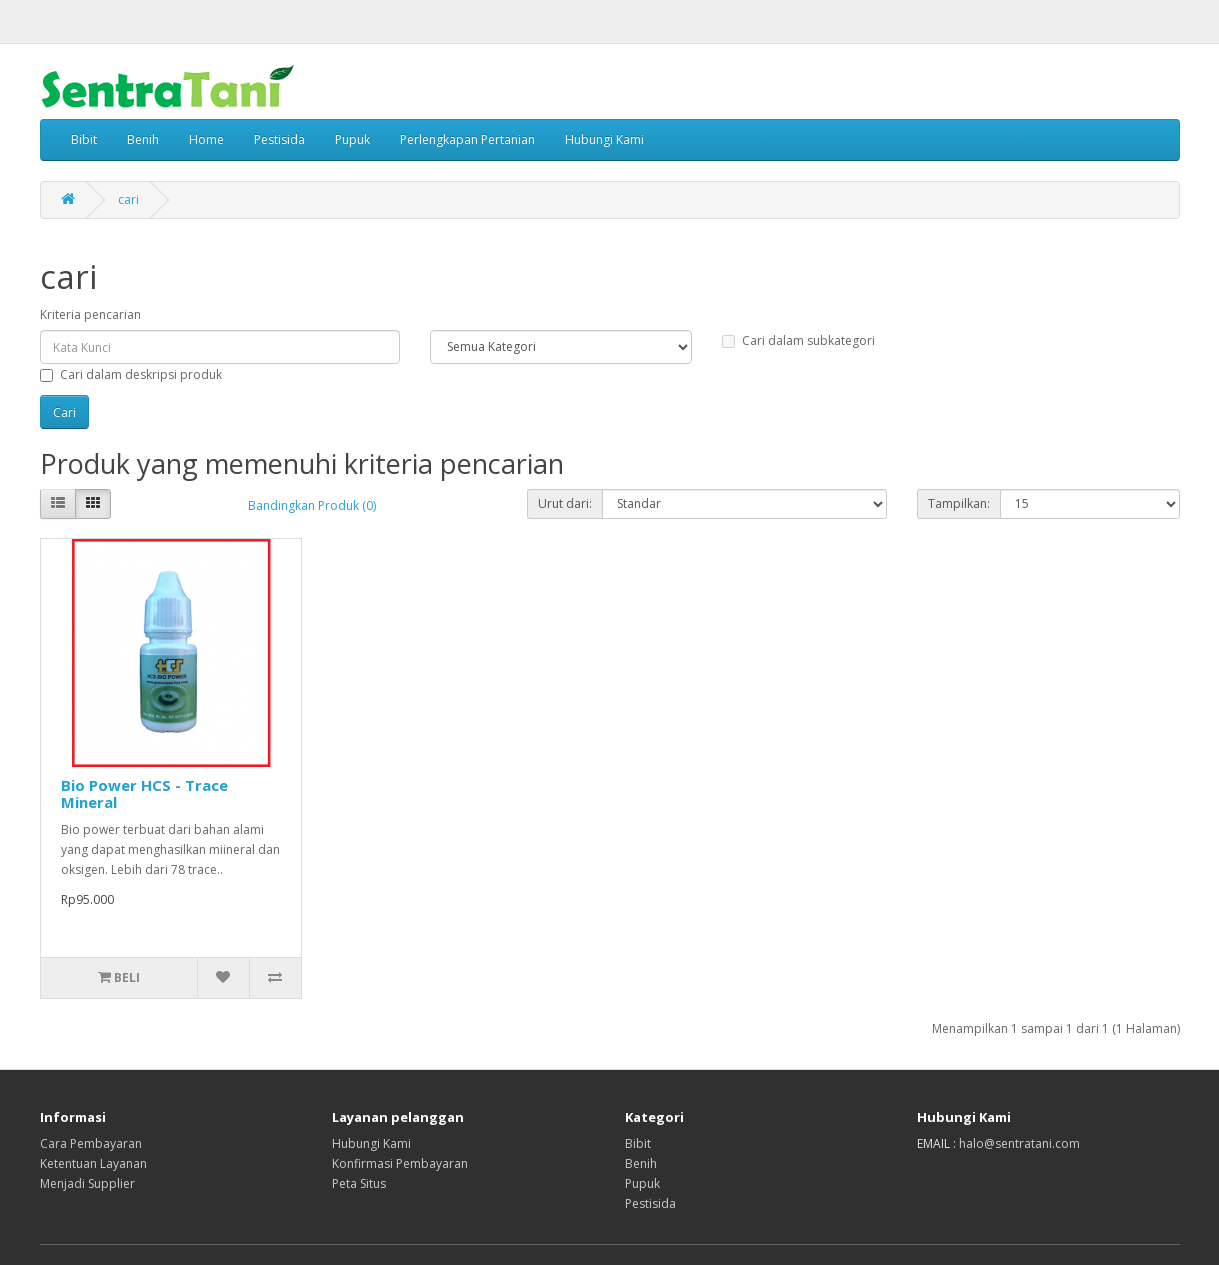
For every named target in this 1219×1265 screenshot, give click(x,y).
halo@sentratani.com (1019, 1143)
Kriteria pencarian (90, 314)
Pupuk (352, 139)
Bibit (84, 139)
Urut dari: (565, 503)
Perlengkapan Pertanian (467, 139)
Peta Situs (359, 1183)
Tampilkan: (959, 503)
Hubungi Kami (604, 139)
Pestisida (279, 139)
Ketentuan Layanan (93, 1163)
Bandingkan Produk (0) (312, 505)
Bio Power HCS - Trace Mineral (144, 793)
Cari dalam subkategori (798, 340)
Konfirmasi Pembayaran (400, 1163)
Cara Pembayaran (91, 1143)
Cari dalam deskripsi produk (131, 374)
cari (128, 199)
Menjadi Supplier (87, 1183)
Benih (143, 139)
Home (206, 139)
